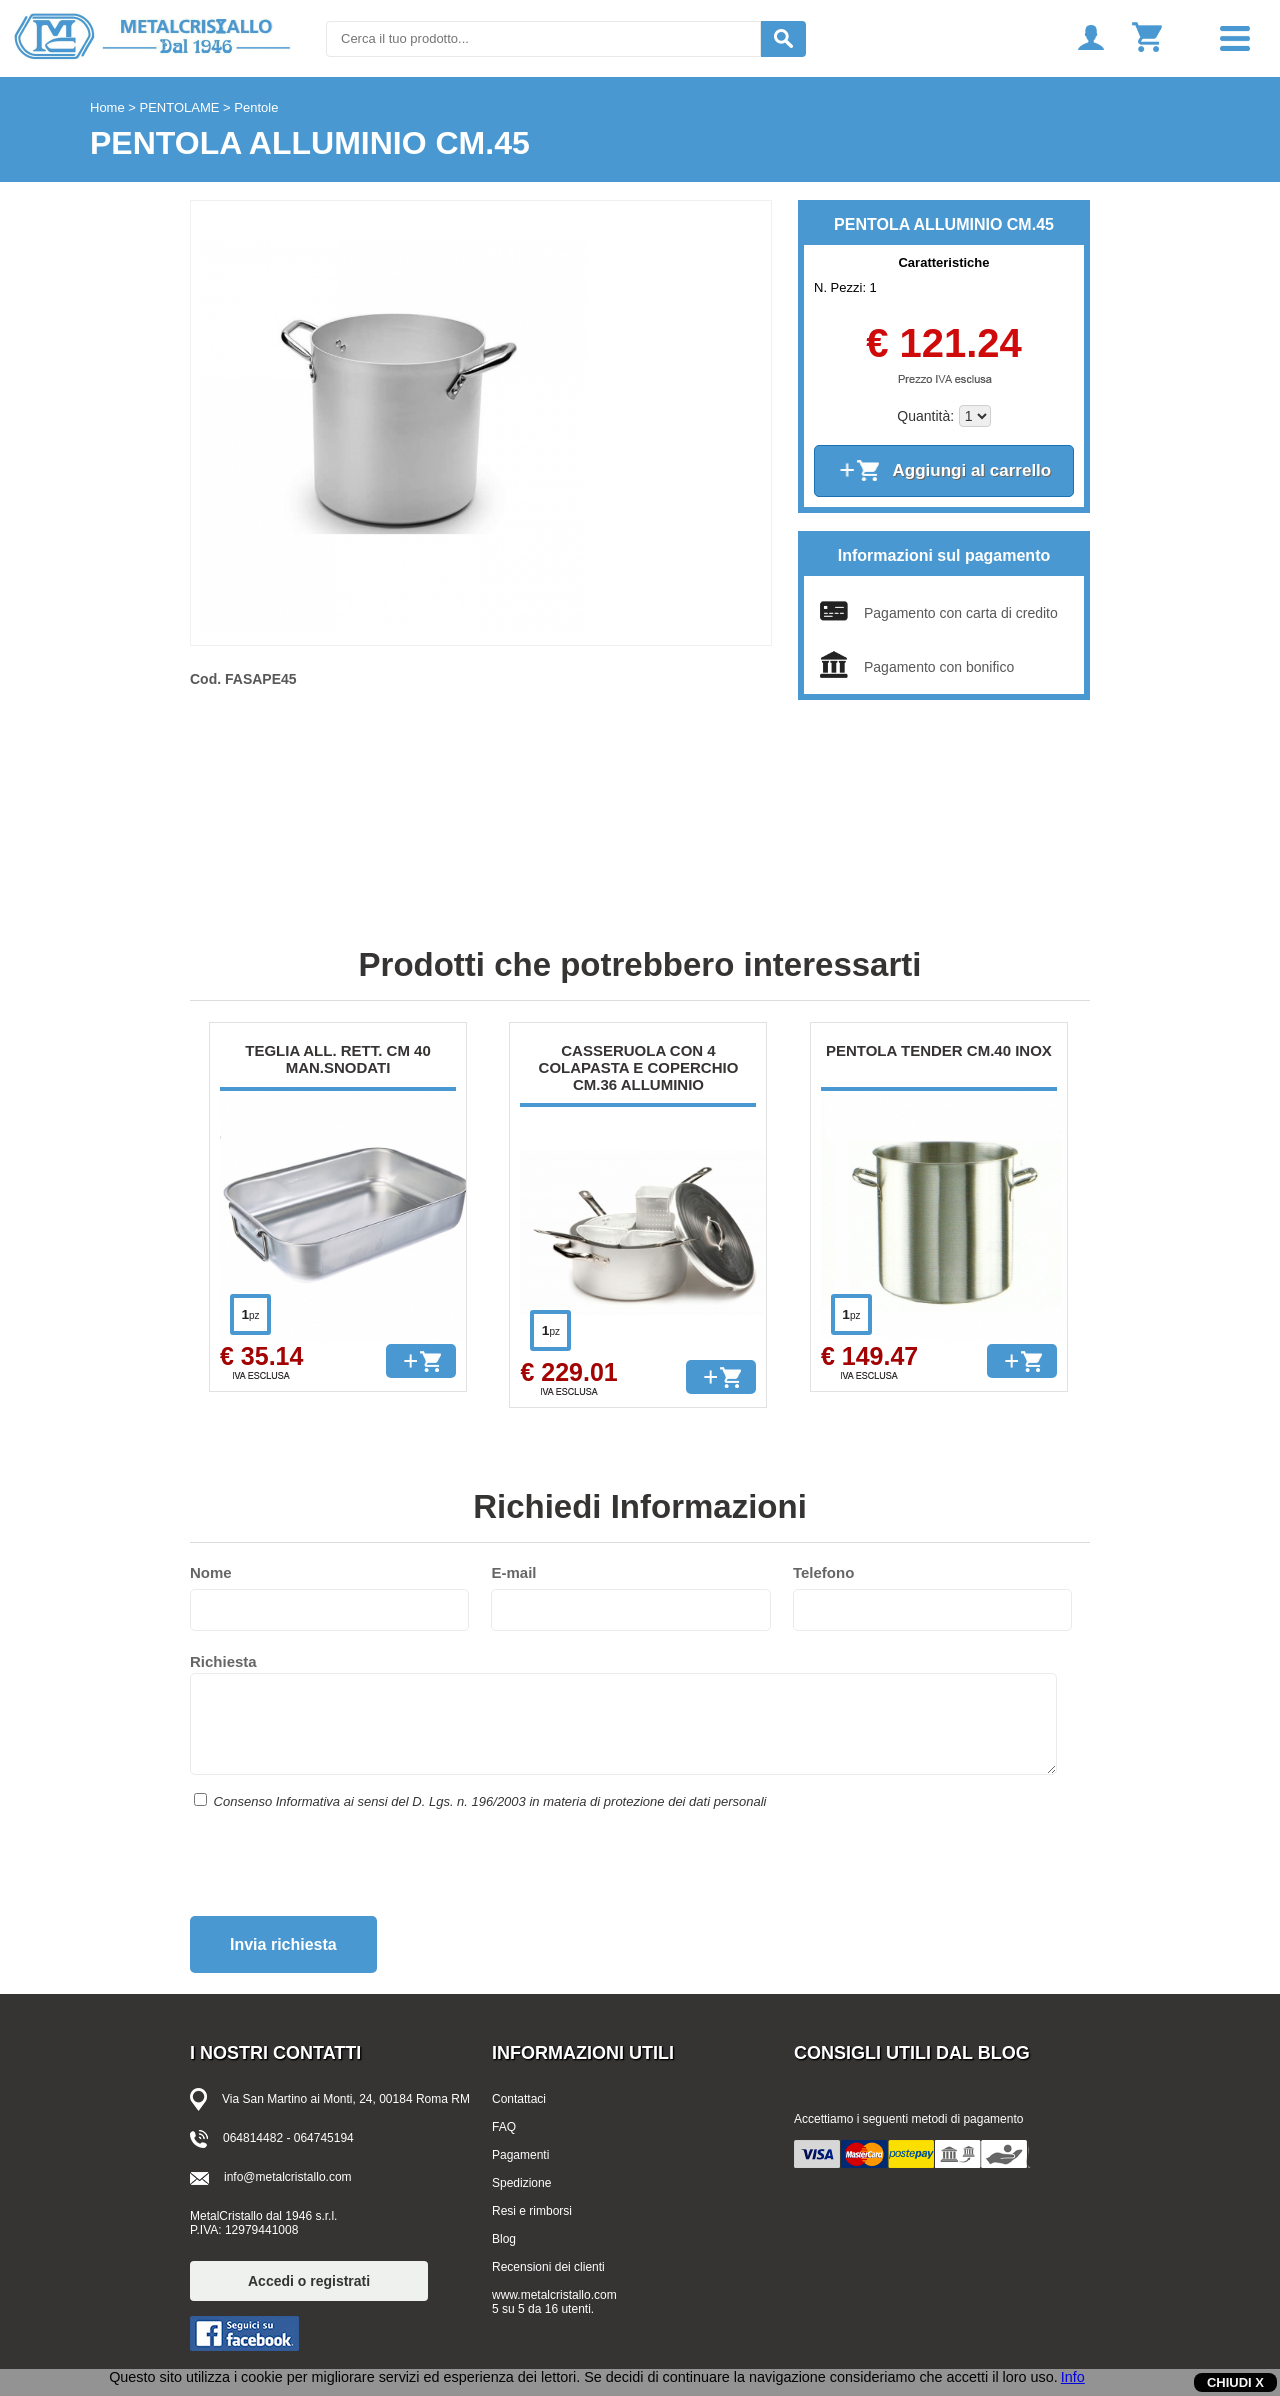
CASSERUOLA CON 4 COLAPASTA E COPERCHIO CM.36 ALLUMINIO (639, 1067)
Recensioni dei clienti (548, 2267)
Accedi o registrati (309, 2281)
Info (1073, 2377)
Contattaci (519, 2099)
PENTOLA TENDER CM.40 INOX (939, 1050)
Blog (504, 2239)
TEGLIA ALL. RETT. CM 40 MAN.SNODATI (338, 1059)
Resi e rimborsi (532, 2211)
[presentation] (342, 1870)
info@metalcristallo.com (288, 2177)
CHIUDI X (1235, 2382)
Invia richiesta (283, 1944)
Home (107, 107)
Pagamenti (520, 2155)
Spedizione (521, 2183)
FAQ (504, 2127)
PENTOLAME (180, 107)
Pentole (256, 107)
